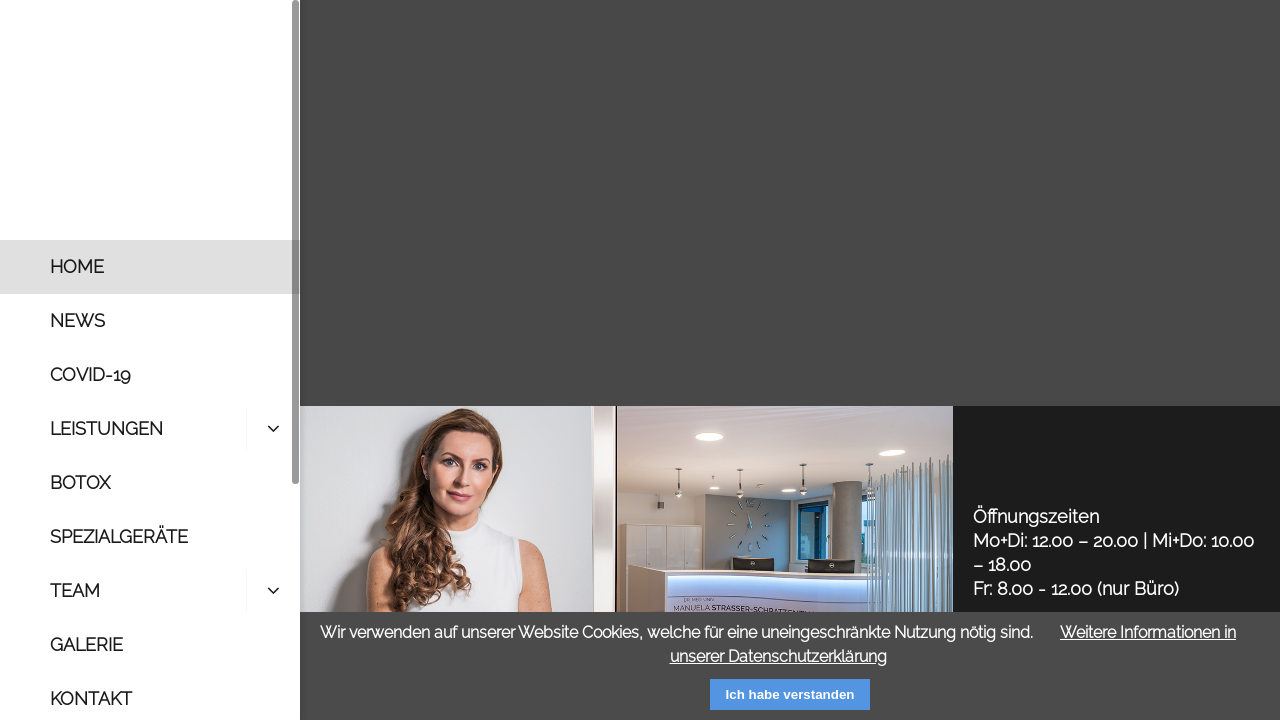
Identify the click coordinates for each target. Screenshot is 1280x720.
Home (77, 266)
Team (75, 590)
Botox (80, 482)
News (77, 320)
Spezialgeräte (119, 536)
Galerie (86, 644)
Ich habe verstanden (790, 694)
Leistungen (106, 428)
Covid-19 (90, 374)
